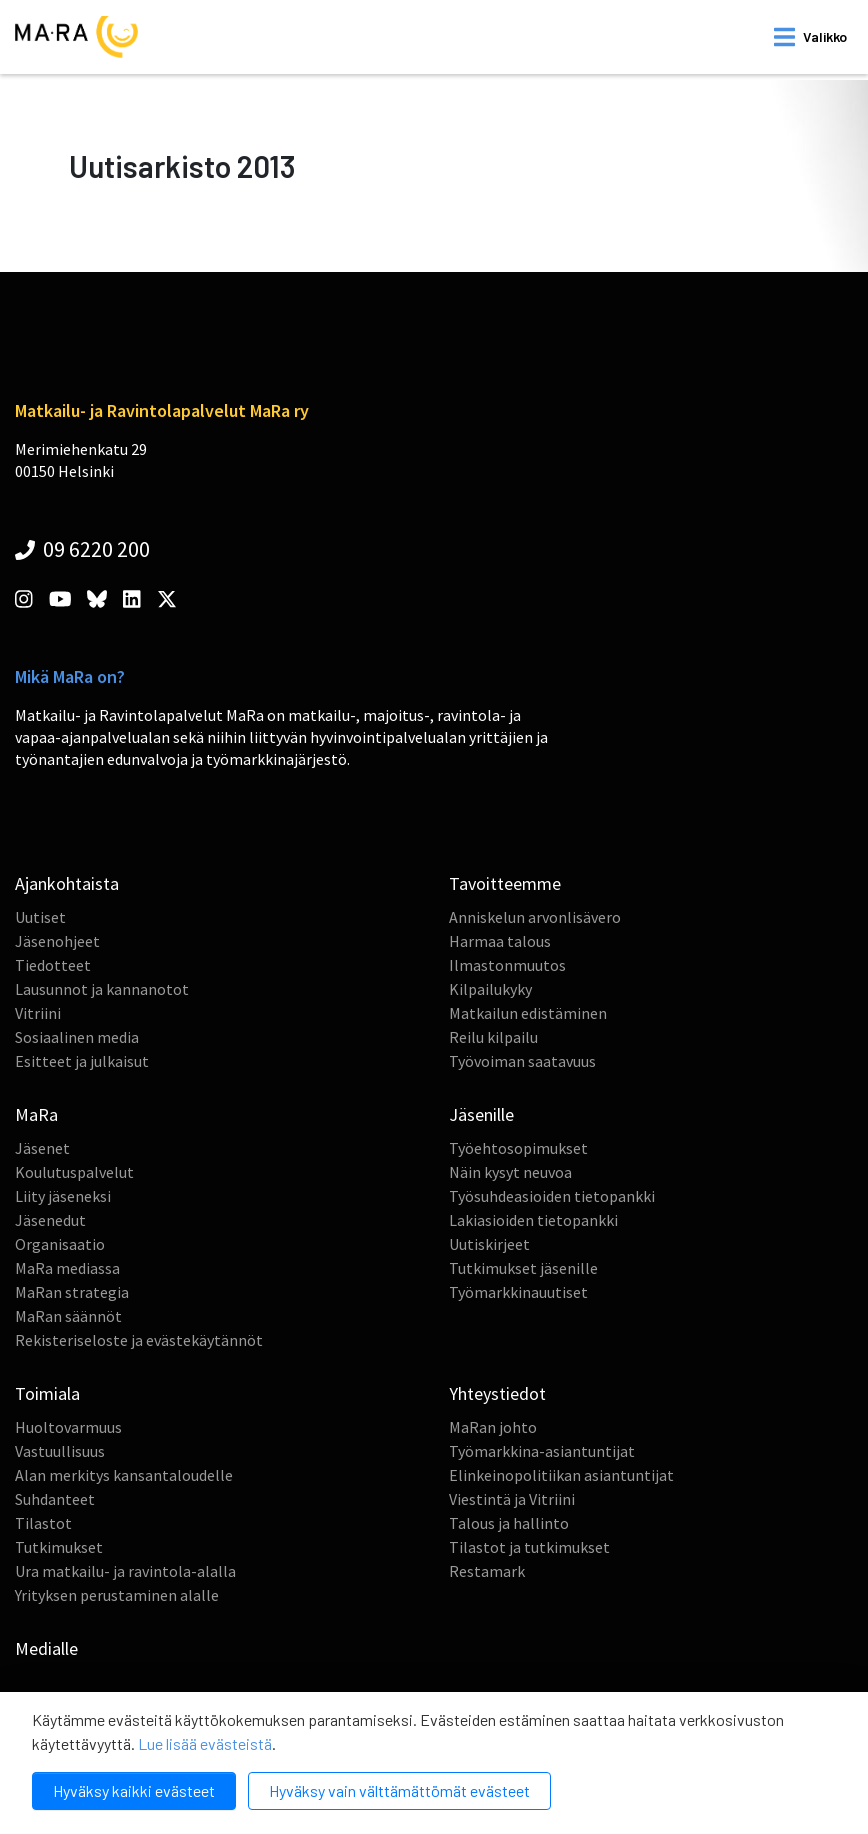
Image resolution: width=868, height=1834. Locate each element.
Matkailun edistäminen (528, 1013)
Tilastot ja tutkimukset (529, 1547)
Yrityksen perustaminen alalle (117, 1595)
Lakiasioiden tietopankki (533, 1220)
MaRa (36, 1114)
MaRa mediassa (67, 1268)
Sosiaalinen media (77, 1037)
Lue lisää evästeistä (205, 1743)
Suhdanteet (55, 1499)
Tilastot (43, 1523)
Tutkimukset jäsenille (523, 1268)
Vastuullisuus (60, 1451)
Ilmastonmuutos (507, 965)
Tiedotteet (53, 965)
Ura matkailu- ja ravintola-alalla (125, 1571)
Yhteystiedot (497, 1393)
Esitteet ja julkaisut (82, 1061)
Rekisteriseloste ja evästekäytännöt (139, 1340)
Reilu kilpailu (493, 1037)
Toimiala (47, 1393)
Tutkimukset (59, 1547)
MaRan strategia (72, 1292)
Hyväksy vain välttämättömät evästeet (399, 1790)
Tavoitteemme (505, 883)
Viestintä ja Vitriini (512, 1499)
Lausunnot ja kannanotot (102, 989)
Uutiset (40, 917)
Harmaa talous (500, 941)
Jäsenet (42, 1148)
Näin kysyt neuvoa (510, 1172)
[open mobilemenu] (810, 37)
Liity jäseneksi (63, 1196)
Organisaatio (60, 1244)
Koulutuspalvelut (74, 1172)
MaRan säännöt (68, 1316)
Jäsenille (481, 1114)
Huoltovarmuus (68, 1427)
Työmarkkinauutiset (518, 1292)
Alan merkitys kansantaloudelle (124, 1475)
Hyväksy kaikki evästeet (134, 1790)
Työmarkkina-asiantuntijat (542, 1451)
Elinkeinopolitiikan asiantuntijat (561, 1475)
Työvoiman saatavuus (522, 1061)
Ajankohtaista (67, 883)
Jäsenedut (50, 1220)
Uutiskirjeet (489, 1244)
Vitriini (38, 1013)
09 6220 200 (82, 549)
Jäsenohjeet (57, 941)
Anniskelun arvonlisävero (535, 917)
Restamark (487, 1571)
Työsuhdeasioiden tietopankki (552, 1196)
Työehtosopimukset (518, 1148)
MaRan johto (493, 1427)
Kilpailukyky (490, 989)
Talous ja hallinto (509, 1523)
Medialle (46, 1648)
